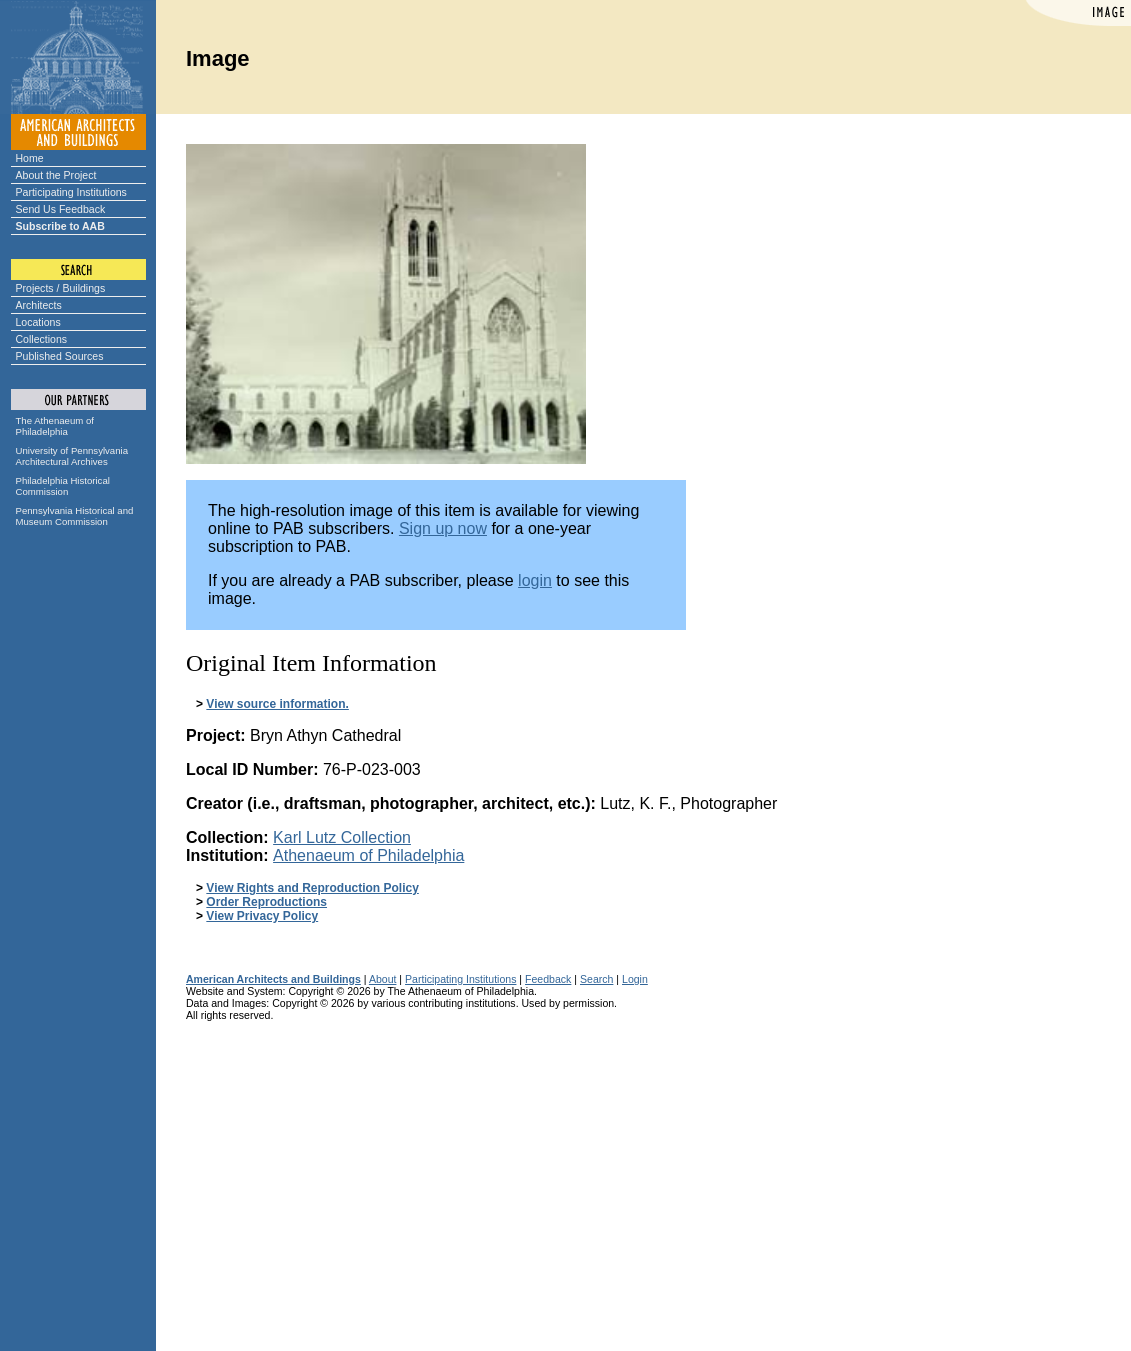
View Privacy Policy (262, 916)
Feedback (548, 979)
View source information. (277, 704)
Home (30, 158)
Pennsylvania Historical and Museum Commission (75, 516)
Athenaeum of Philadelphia (368, 855)
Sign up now (443, 528)
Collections (42, 339)
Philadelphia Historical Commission (63, 486)
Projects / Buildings (61, 288)
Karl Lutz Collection (342, 837)
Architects (39, 305)
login (535, 580)
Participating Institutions (71, 192)
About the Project (56, 175)
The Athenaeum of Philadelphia (55, 426)
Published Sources (60, 356)
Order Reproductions (266, 902)
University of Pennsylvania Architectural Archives (72, 456)
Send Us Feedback (61, 209)
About (383, 979)
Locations (38, 322)
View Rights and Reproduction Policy (312, 888)
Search (596, 979)
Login (635, 979)
